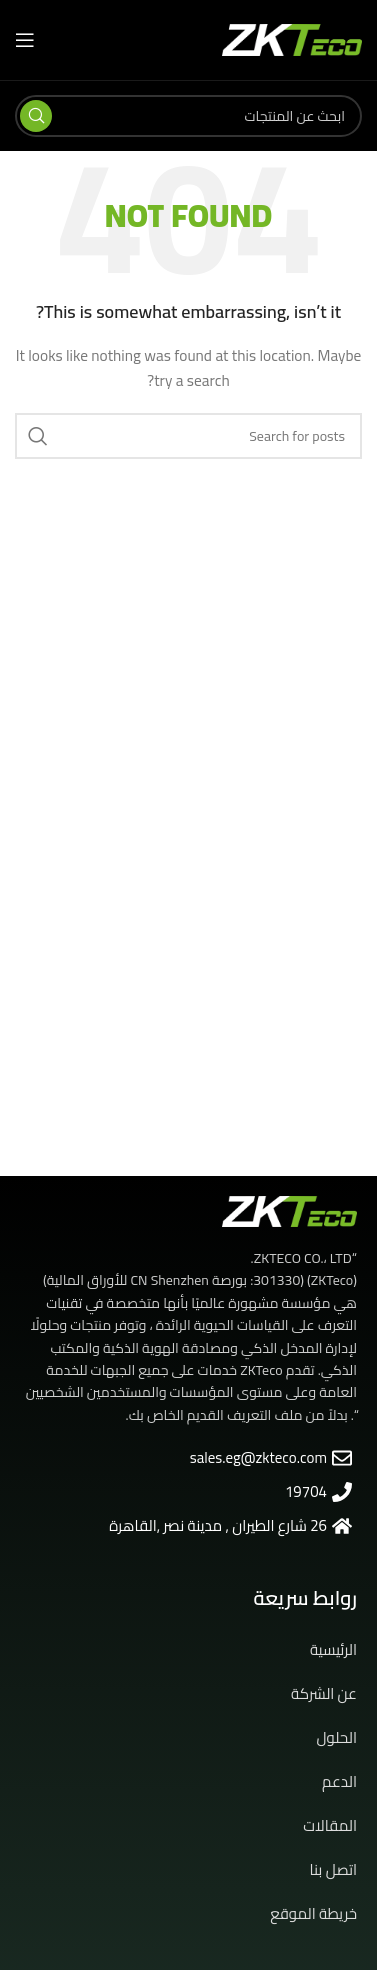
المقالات (330, 1825)
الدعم (339, 1781)
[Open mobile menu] (25, 40)
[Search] (188, 116)
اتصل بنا (333, 1869)
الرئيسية (333, 1649)
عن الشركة (324, 1693)
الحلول (337, 1737)
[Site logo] (292, 39)
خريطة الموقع (313, 1913)
